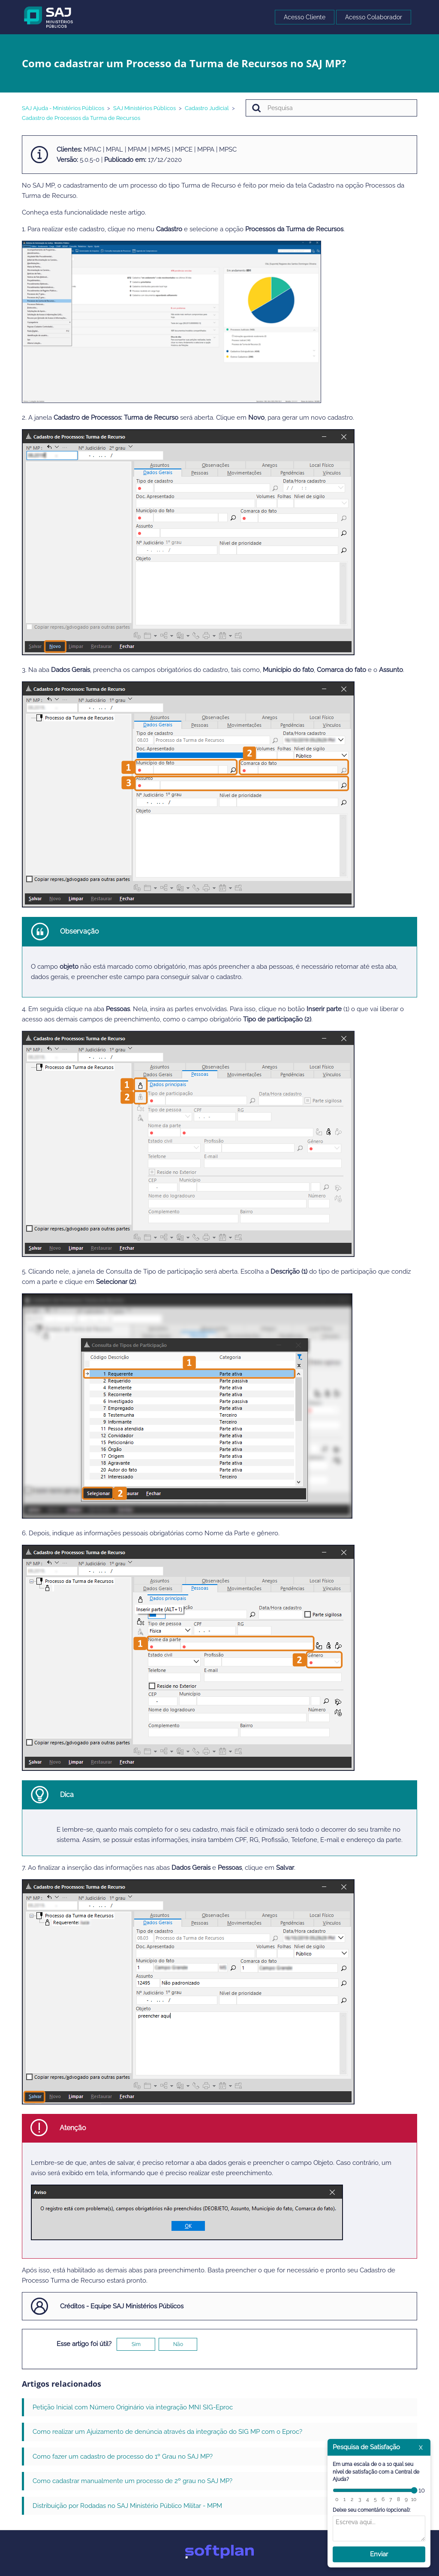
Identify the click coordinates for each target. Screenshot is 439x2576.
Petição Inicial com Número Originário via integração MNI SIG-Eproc (133, 2407)
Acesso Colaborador (373, 17)
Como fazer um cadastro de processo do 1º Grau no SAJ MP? (123, 2456)
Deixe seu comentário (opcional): (371, 2510)
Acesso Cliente (304, 17)
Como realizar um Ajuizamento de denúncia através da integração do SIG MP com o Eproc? (167, 2432)
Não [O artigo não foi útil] (178, 2344)
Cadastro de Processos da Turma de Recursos (81, 118)
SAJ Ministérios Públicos (144, 108)
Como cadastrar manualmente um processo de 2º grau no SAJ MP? (132, 2481)
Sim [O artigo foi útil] (136, 2344)
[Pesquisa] (331, 107)
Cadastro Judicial (207, 108)
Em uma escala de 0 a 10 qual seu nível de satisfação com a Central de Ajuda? (376, 2471)
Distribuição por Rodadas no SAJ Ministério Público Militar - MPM (127, 2506)
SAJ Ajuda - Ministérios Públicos (63, 108)
